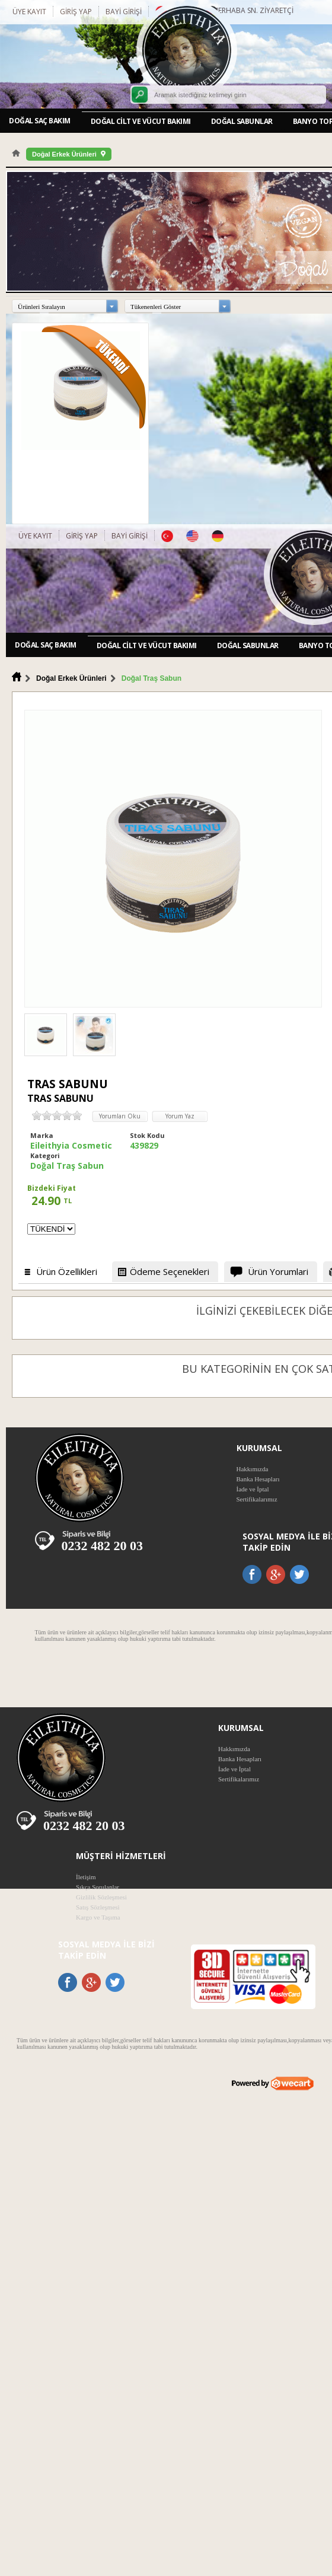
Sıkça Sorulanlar (97, 1886)
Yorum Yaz (179, 1116)
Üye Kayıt (29, 12)
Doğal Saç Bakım (40, 121)
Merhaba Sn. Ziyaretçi (252, 10)
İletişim (86, 1876)
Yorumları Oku (120, 1116)
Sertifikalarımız (257, 1499)
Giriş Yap (76, 12)
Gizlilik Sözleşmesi (101, 1897)
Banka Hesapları (258, 1479)
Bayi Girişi (124, 12)
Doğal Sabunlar (242, 121)
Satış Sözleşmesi (98, 1907)
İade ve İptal (253, 1489)
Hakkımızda (253, 1468)
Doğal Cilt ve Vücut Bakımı (141, 121)
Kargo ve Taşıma (98, 1917)
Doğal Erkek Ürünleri (64, 154)
